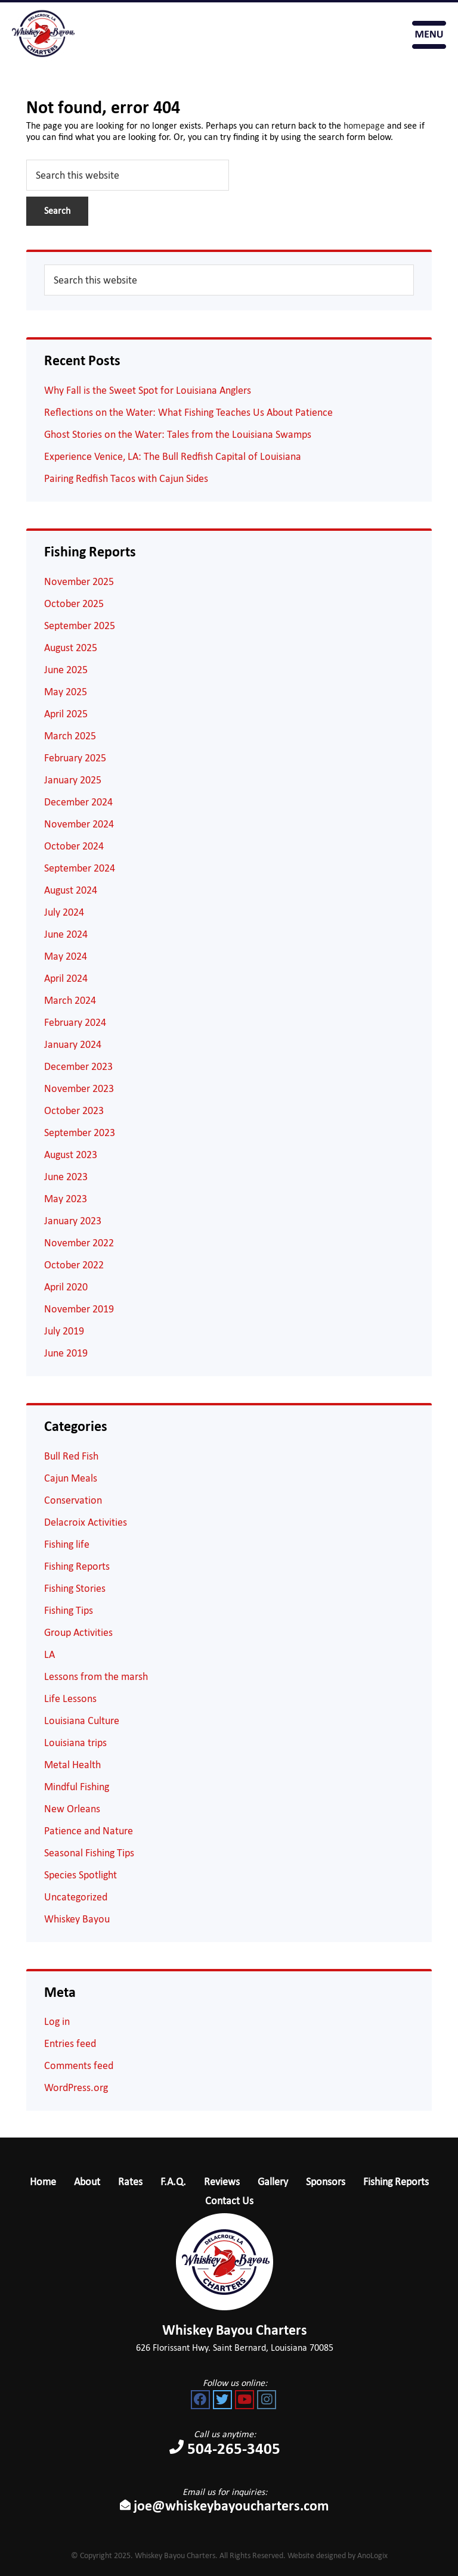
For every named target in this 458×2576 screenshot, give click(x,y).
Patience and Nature (88, 1831)
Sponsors (325, 2181)
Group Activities (78, 1632)
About (87, 2181)
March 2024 (70, 1000)
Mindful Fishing (76, 1786)
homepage (364, 125)
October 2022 (74, 1265)
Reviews (222, 2181)
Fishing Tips (68, 1610)
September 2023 (79, 1132)
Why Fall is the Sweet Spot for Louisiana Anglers (147, 390)
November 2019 (79, 1309)
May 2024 (65, 956)
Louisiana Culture (81, 1720)
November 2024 (79, 824)
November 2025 (79, 581)
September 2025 (79, 625)
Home (43, 2181)
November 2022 (79, 1243)
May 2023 (65, 1198)
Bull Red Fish (71, 1456)
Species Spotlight (80, 1875)
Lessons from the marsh (96, 1676)
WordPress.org (76, 2087)
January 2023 (72, 1221)
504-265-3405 (344, 35)
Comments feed (78, 2065)
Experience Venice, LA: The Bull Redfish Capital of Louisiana (172, 456)
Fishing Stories (75, 1588)
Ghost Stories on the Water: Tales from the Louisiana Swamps (177, 434)
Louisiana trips (75, 1742)
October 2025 (74, 603)
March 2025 (70, 736)
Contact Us (229, 2201)
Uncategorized (75, 1897)
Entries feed (70, 2043)
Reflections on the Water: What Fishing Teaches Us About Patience (188, 412)
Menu (429, 35)
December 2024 (78, 802)
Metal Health (72, 1764)
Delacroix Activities (85, 1522)
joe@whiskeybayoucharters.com (224, 2506)
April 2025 (66, 714)
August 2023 (70, 1154)
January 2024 (72, 1044)
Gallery (273, 2181)
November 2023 (79, 1088)
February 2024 (75, 1022)
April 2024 (66, 978)
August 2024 (70, 890)
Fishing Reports (77, 1566)
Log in (57, 2021)
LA (49, 1654)
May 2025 (65, 692)
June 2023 (66, 1176)
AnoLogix (372, 2555)
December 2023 (78, 1066)
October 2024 (74, 846)
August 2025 (70, 647)
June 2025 (66, 669)
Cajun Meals (70, 1478)
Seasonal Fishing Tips (89, 1853)
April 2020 (66, 1287)
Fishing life (66, 1544)
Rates (130, 2181)
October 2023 (74, 1110)
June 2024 (66, 934)
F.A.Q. (173, 2181)
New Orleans (72, 1809)
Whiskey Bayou (77, 1919)
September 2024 (79, 868)
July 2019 (64, 1331)
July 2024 (64, 912)
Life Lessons (70, 1698)
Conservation (73, 1500)
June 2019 (66, 1353)
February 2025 (75, 758)
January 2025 (72, 780)
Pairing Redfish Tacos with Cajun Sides (126, 478)
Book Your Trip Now (384, 35)
